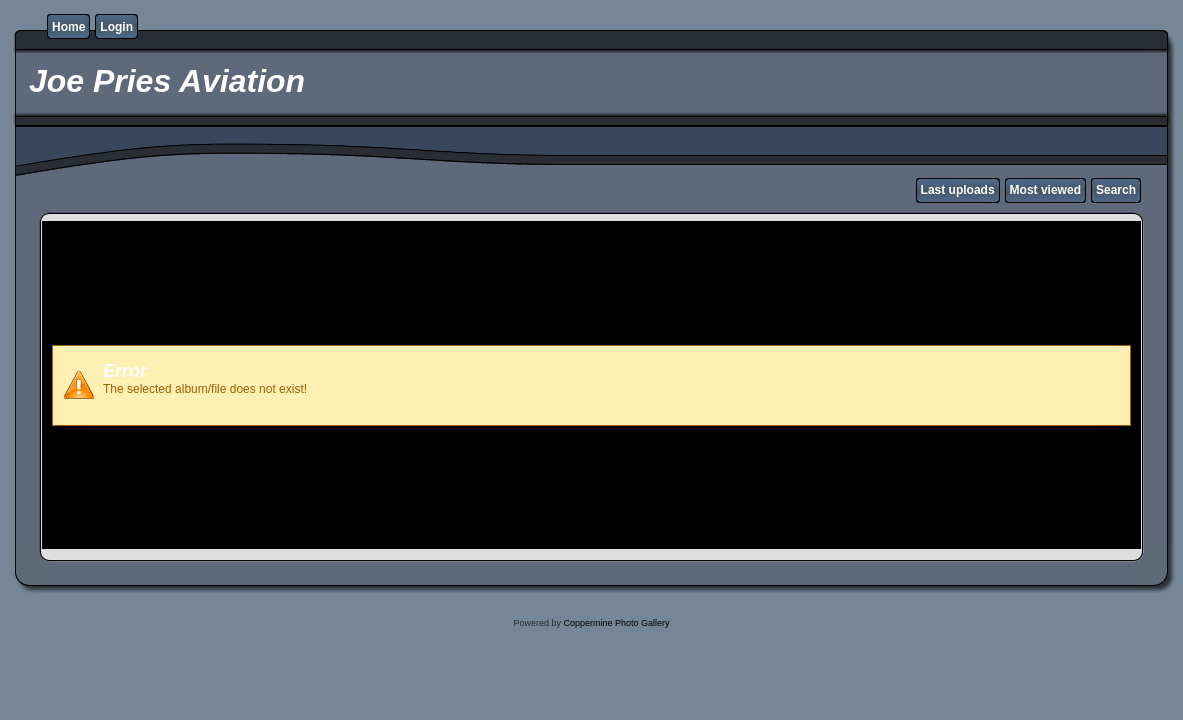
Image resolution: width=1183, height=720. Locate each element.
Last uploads (958, 190)
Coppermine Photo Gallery (616, 623)
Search (1116, 190)
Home (68, 27)
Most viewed (1045, 190)
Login (116, 27)
